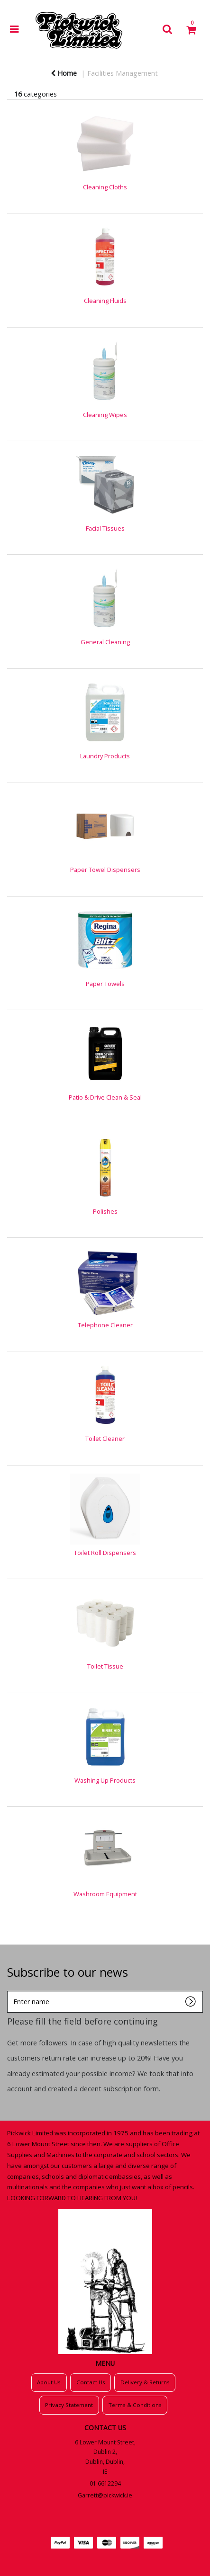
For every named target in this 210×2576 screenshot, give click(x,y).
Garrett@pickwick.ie (105, 2495)
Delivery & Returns (145, 2382)
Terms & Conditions (135, 2404)
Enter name (9, 1990)
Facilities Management (122, 73)
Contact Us (90, 2382)
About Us (49, 2382)
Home (64, 73)
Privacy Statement (69, 2404)
